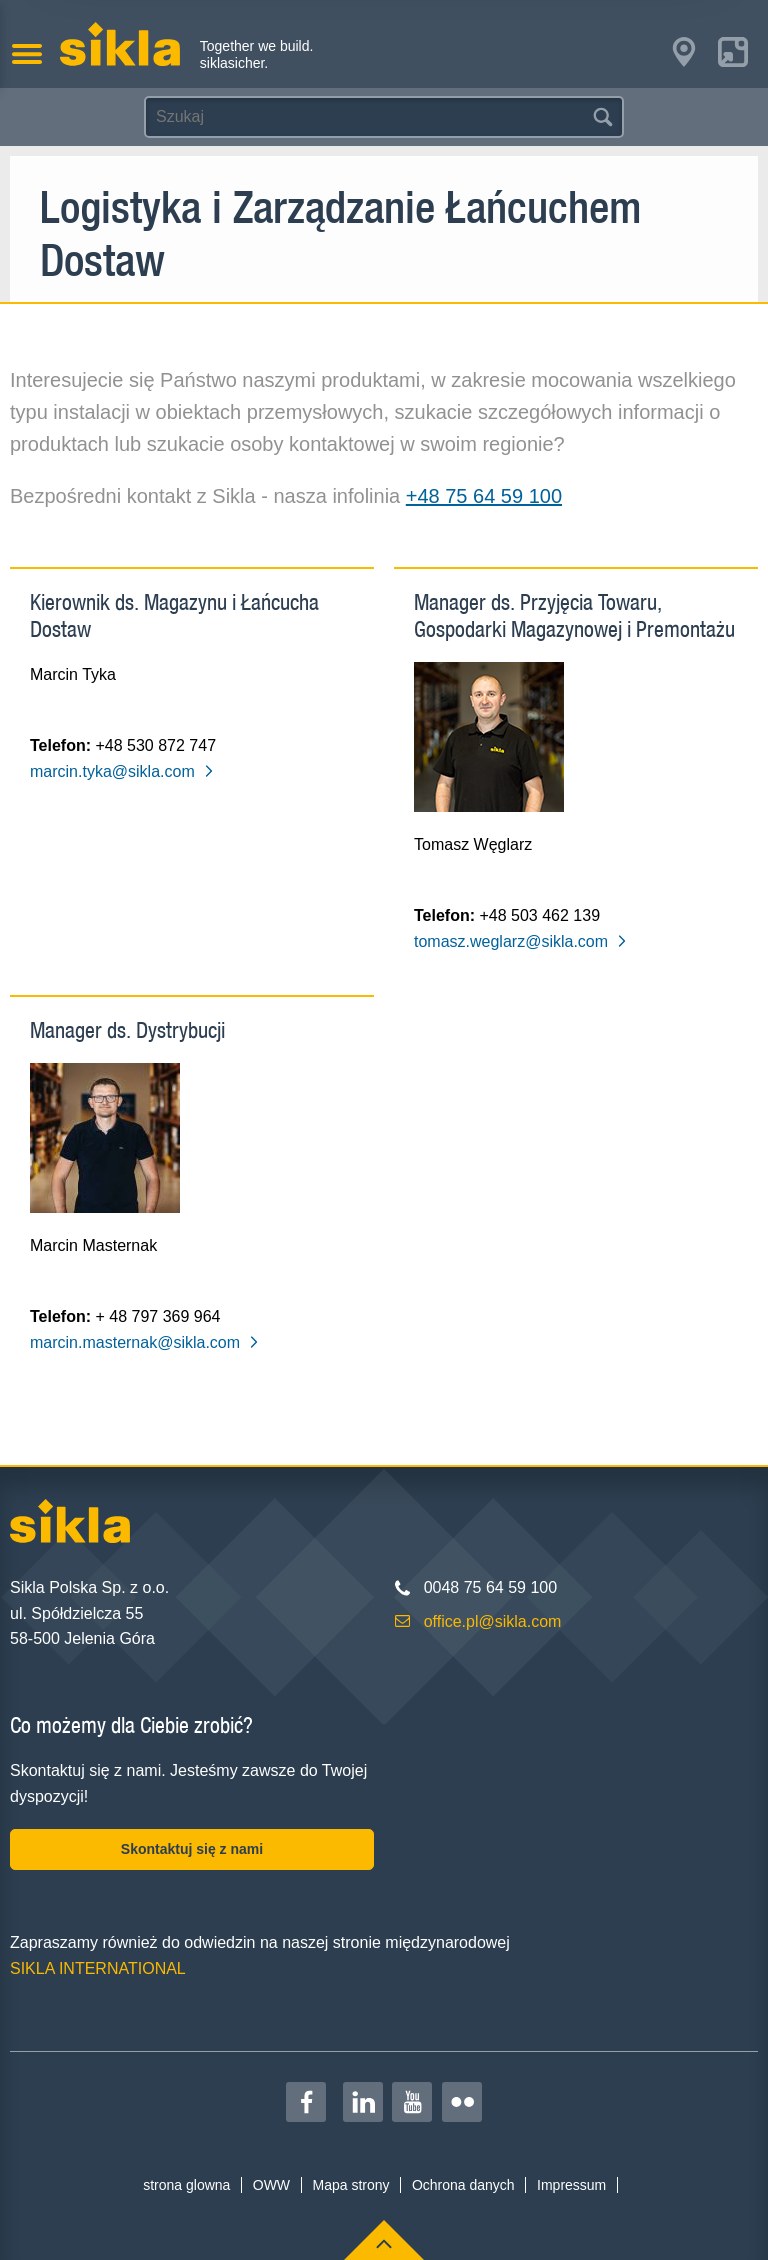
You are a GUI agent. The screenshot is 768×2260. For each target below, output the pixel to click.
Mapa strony (350, 2185)
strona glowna (186, 2185)
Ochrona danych (463, 2185)
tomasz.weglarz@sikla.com (521, 941)
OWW (271, 2185)
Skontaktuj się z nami (192, 1849)
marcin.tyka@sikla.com (122, 771)
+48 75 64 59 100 (484, 496)
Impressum (571, 2185)
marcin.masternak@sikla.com (145, 1342)
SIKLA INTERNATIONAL (98, 1968)
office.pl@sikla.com (493, 1621)
